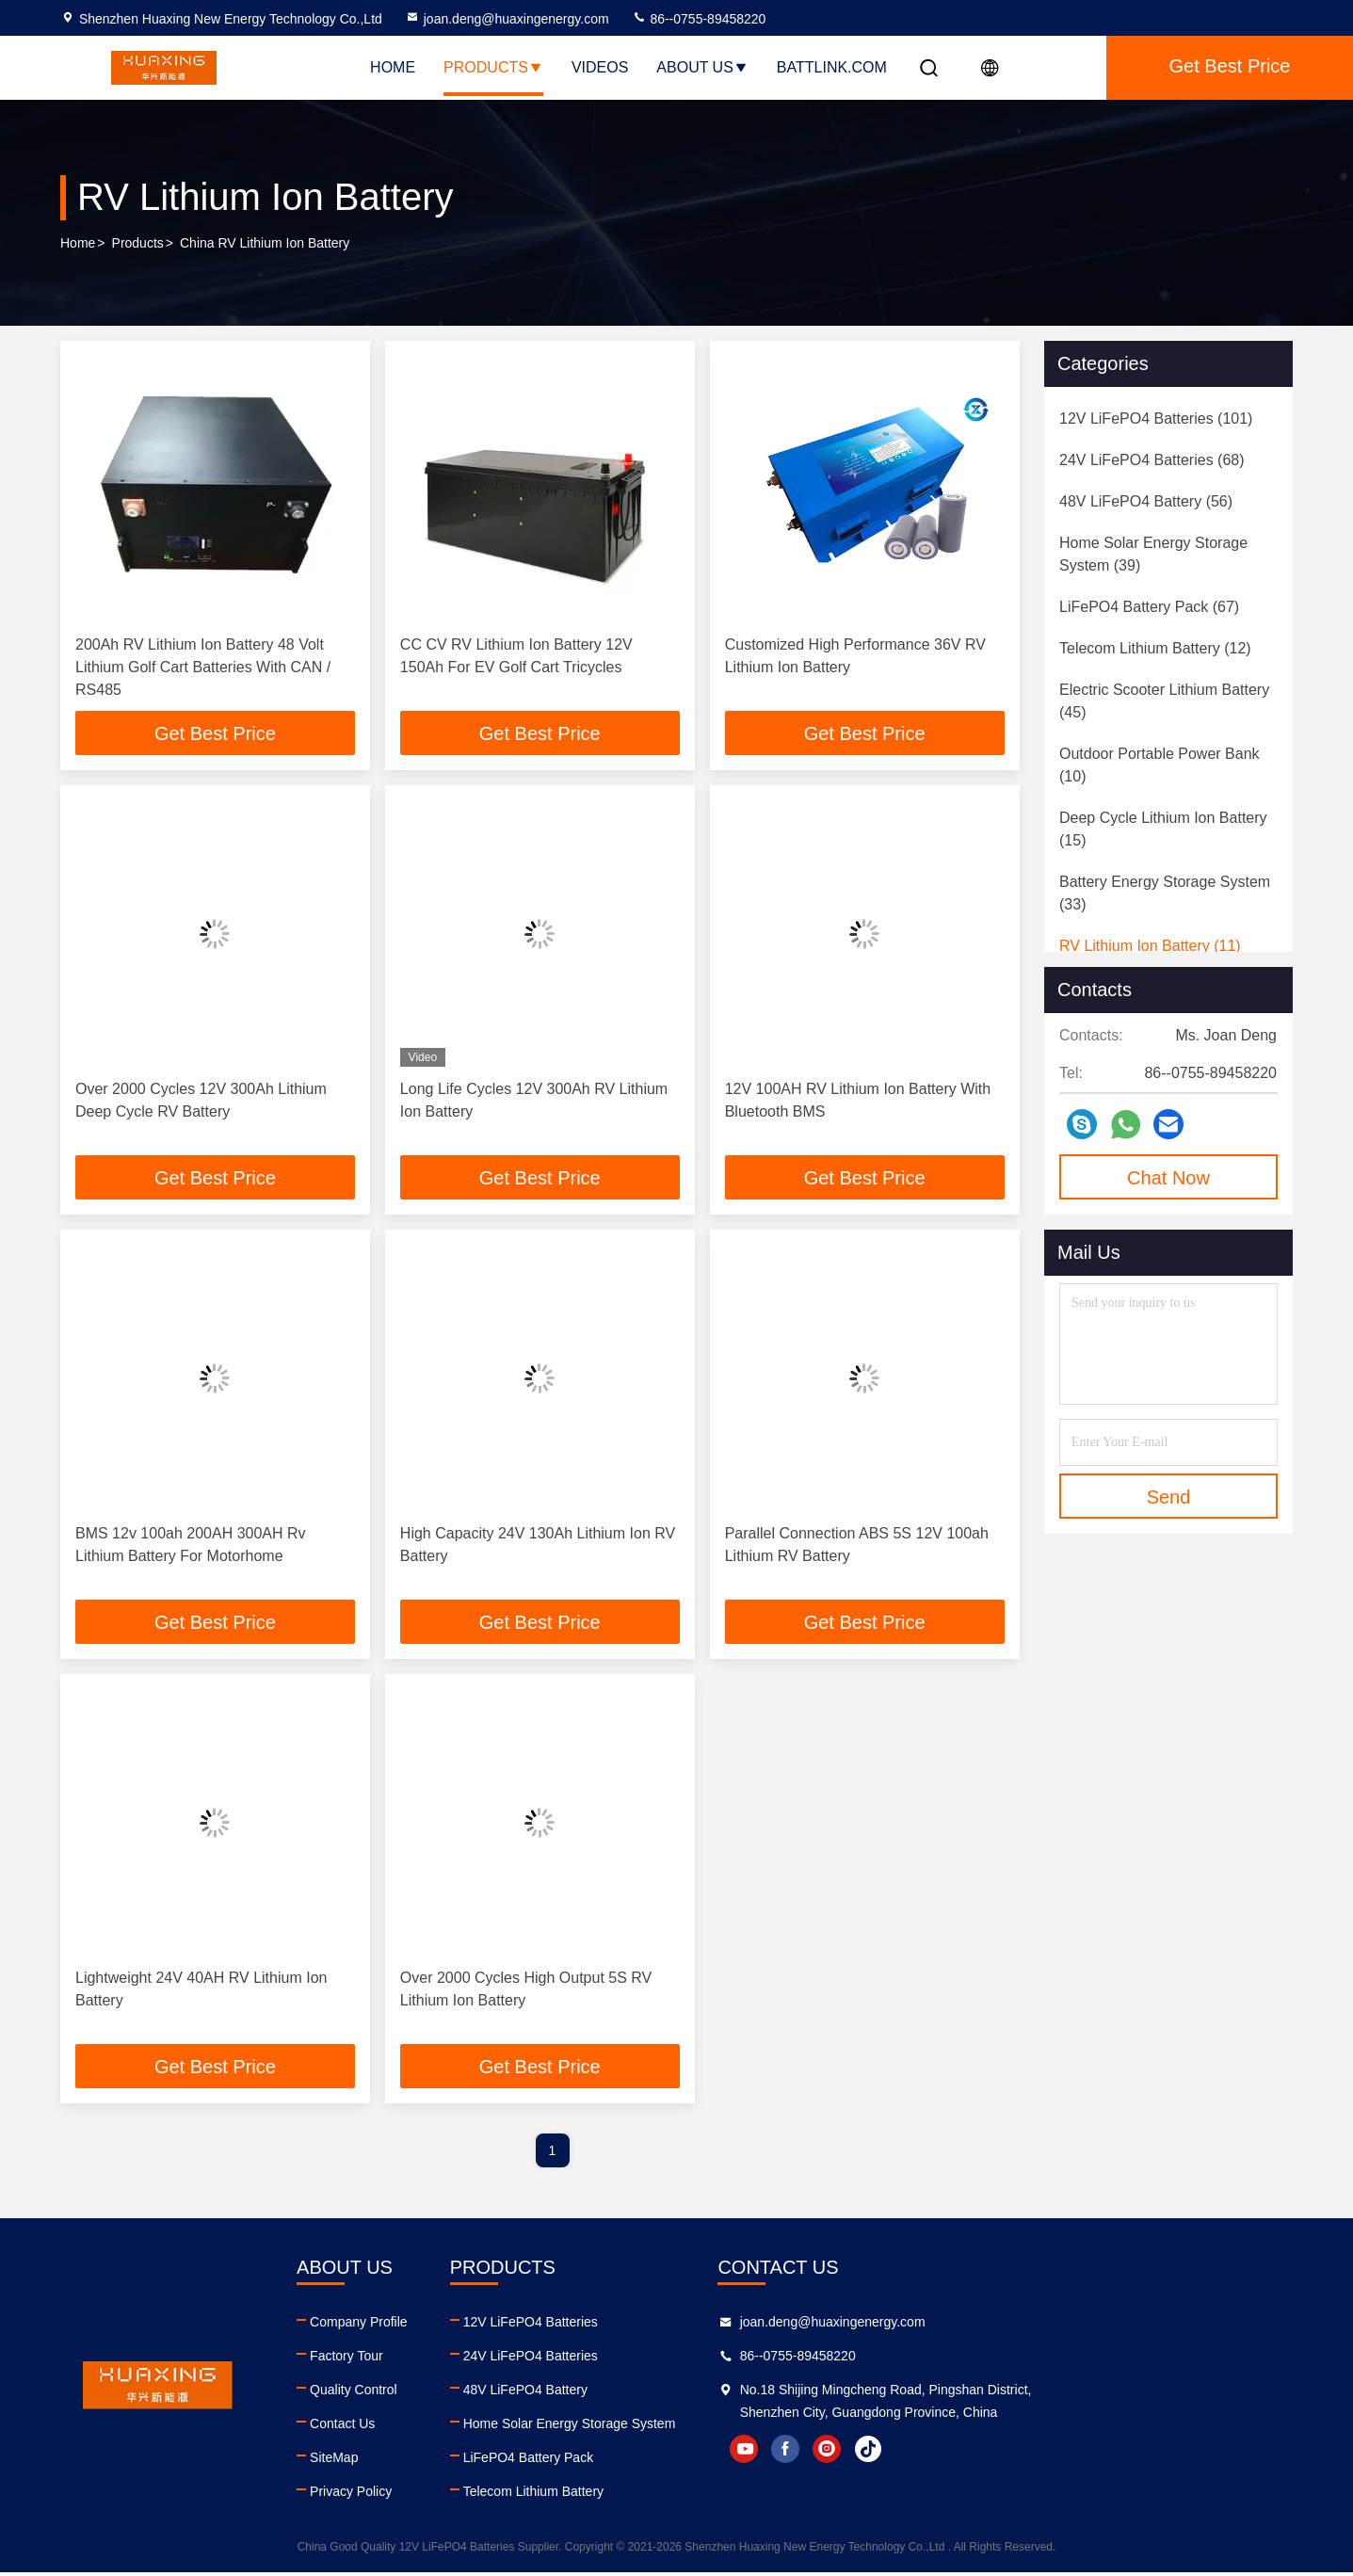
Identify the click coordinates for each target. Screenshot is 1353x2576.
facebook (1043, 2453)
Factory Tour (432, 2359)
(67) (1149, 607)
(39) (1153, 554)
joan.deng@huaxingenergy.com (507, 18)
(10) (1159, 765)
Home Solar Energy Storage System (740, 2427)
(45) (1164, 701)
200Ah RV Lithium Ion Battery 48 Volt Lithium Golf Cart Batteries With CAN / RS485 (202, 667)
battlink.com (832, 67)
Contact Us (427, 2427)
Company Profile (444, 2325)
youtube (1002, 2453)
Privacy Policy (436, 2495)
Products (493, 67)
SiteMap (419, 2461)
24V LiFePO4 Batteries (701, 2359)
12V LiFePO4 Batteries (701, 2325)
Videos (600, 67)
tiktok (1126, 2453)
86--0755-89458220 (699, 18)
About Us (702, 67)
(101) (1155, 419)
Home (392, 67)
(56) (1145, 501)
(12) (1155, 648)
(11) (1150, 946)
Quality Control (439, 2393)
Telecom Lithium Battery (704, 2495)
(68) (1152, 460)
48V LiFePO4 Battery (696, 2393)
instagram (1085, 2453)
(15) (1163, 829)
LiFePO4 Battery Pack (699, 2461)
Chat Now (1168, 1177)
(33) (1164, 893)
